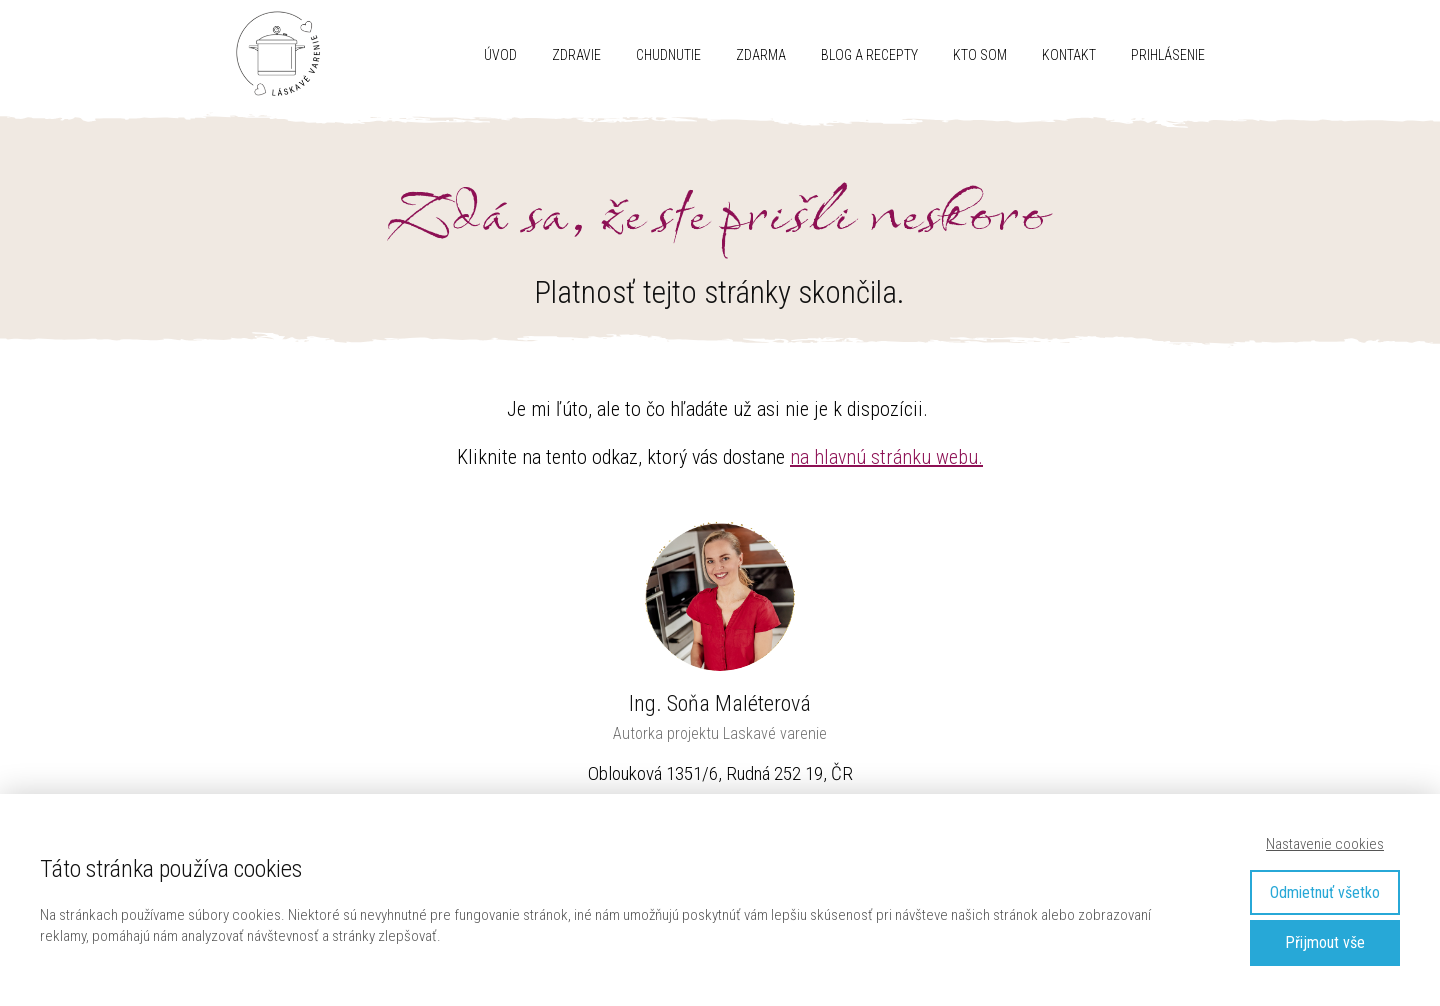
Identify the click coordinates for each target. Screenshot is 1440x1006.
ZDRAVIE (576, 55)
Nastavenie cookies (1325, 844)
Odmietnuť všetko (1325, 892)
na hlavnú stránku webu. (886, 457)
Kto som (980, 55)
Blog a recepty (869, 55)
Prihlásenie (1168, 55)
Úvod (500, 55)
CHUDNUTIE (668, 55)
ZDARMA (761, 55)
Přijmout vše (1325, 942)
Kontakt (1069, 55)
